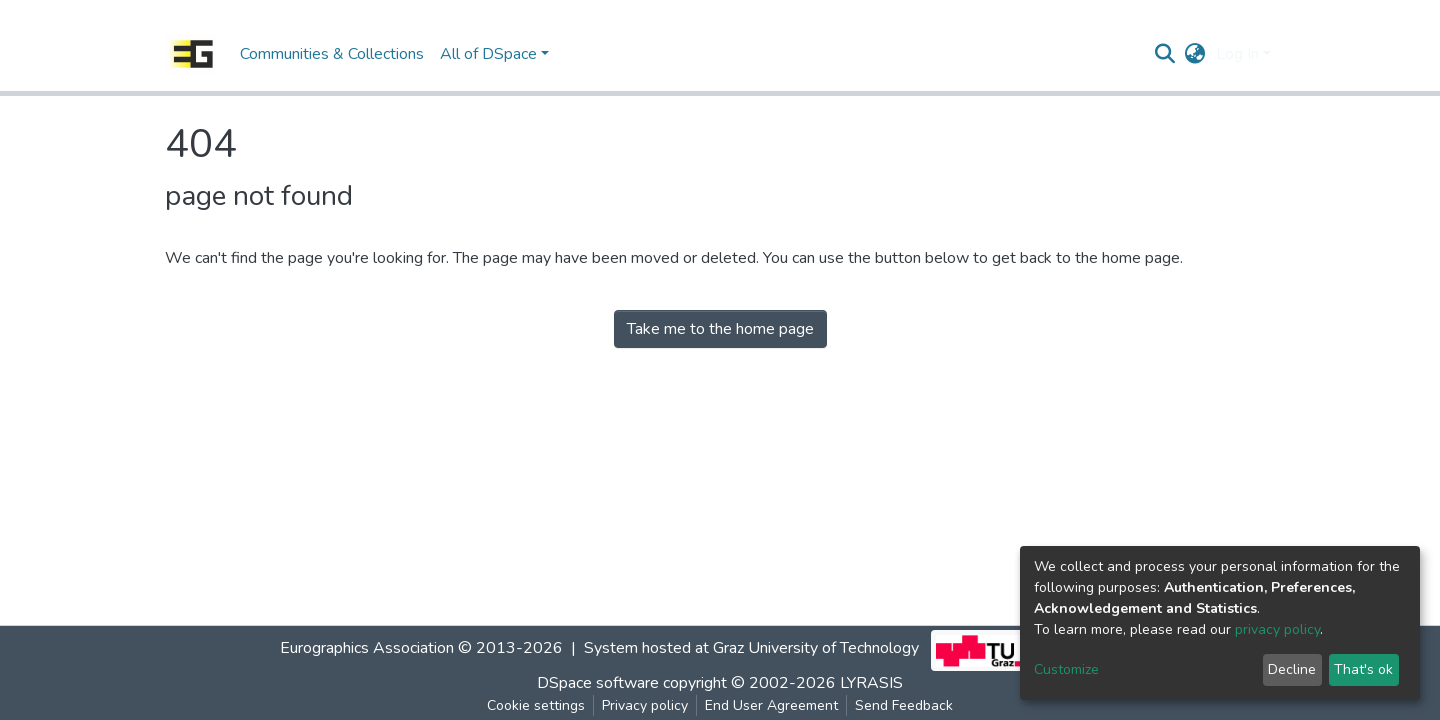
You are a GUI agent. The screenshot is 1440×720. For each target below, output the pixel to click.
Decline (1292, 669)
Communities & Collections (332, 54)
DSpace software (598, 683)
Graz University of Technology (816, 648)
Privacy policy (645, 705)
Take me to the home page (720, 329)
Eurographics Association (367, 648)
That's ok (1363, 669)
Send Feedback (904, 705)
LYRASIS (871, 683)
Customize (1066, 669)
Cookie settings (536, 705)
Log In (1237, 54)
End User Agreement (771, 705)
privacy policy (1277, 629)
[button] (1195, 54)
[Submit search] (1165, 54)
